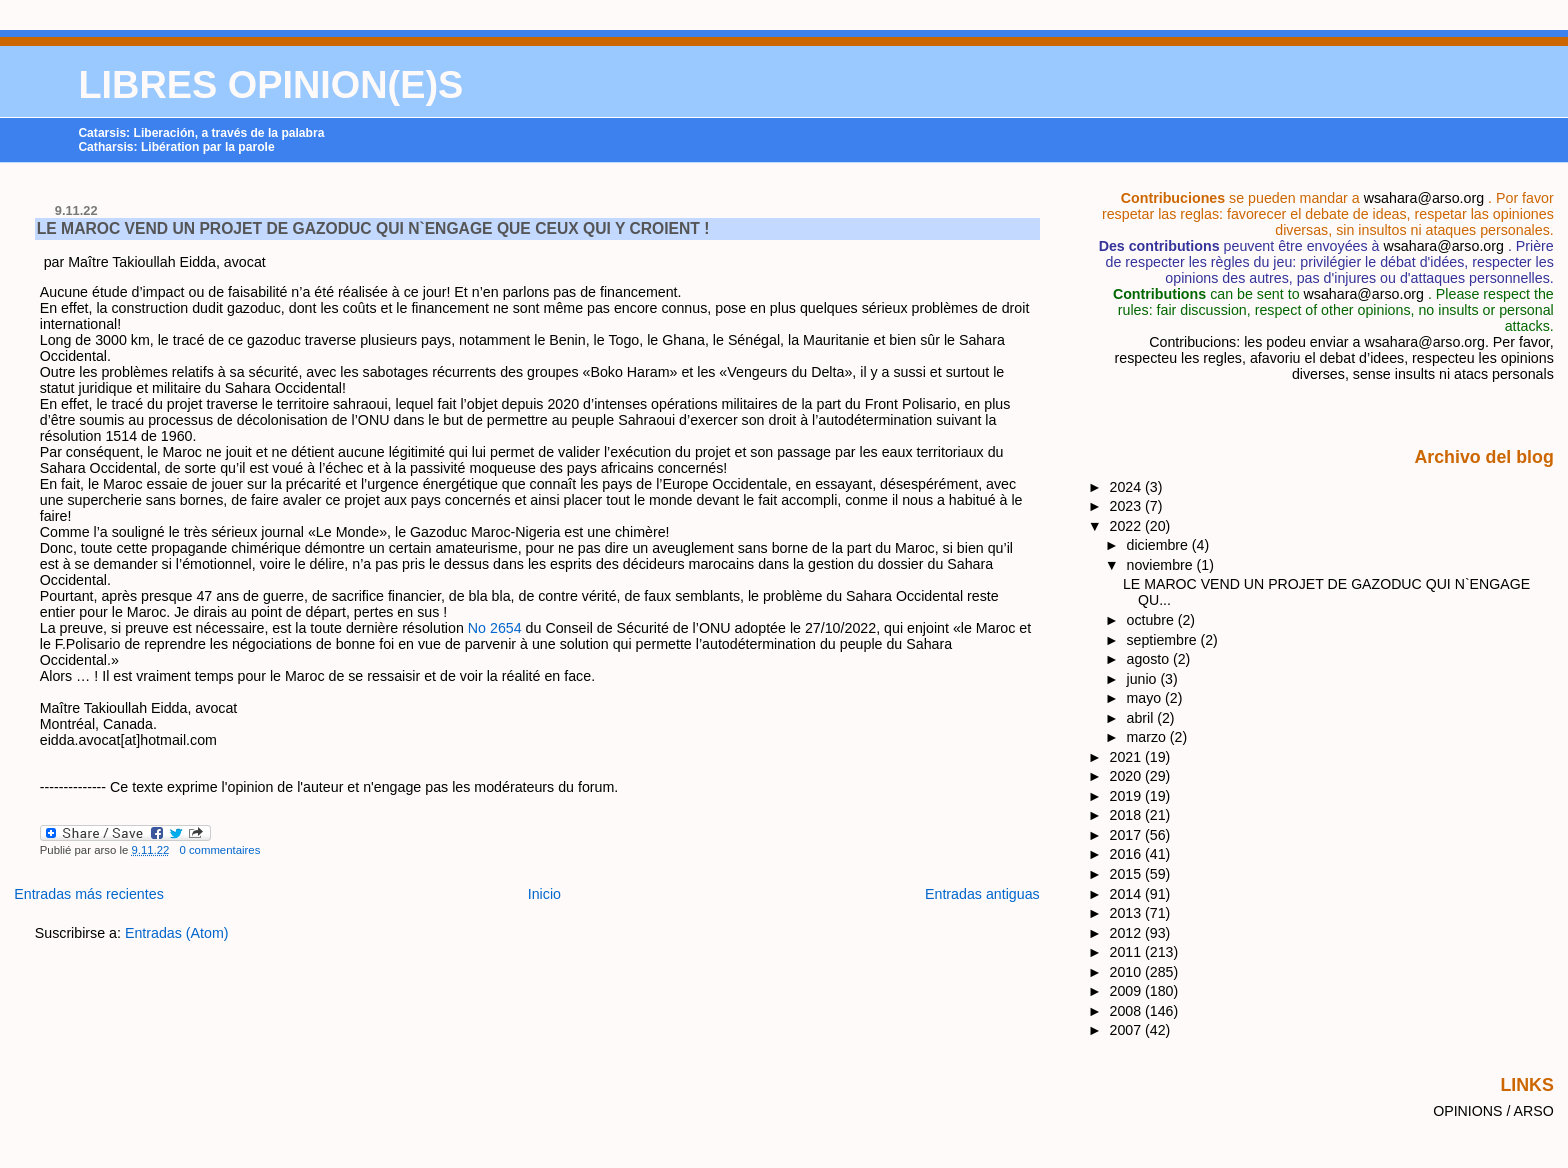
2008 (1128, 1011)
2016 (1128, 854)
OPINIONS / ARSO (1493, 1111)
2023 (1128, 506)
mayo (1146, 698)
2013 (1128, 913)
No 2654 (497, 628)
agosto (1150, 659)
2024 (1128, 487)
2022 (1128, 526)
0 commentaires (219, 850)
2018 (1128, 815)
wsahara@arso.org (1424, 198)
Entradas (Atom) (177, 933)
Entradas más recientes (89, 894)
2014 (1128, 894)
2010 (1128, 972)
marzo (1148, 737)
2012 (1128, 933)
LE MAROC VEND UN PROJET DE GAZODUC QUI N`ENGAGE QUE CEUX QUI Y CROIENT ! (373, 228)
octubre (1152, 620)
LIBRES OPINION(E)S (270, 85)
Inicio (544, 894)
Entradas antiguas (982, 894)
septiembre (1164, 640)
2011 (1128, 952)
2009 (1128, 991)
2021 (1128, 757)
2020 (1128, 776)
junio (1144, 679)
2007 (1128, 1030)
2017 (1128, 835)
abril (1142, 718)
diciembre (1159, 545)
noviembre (1162, 565)
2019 (1128, 796)
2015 (1128, 874)
